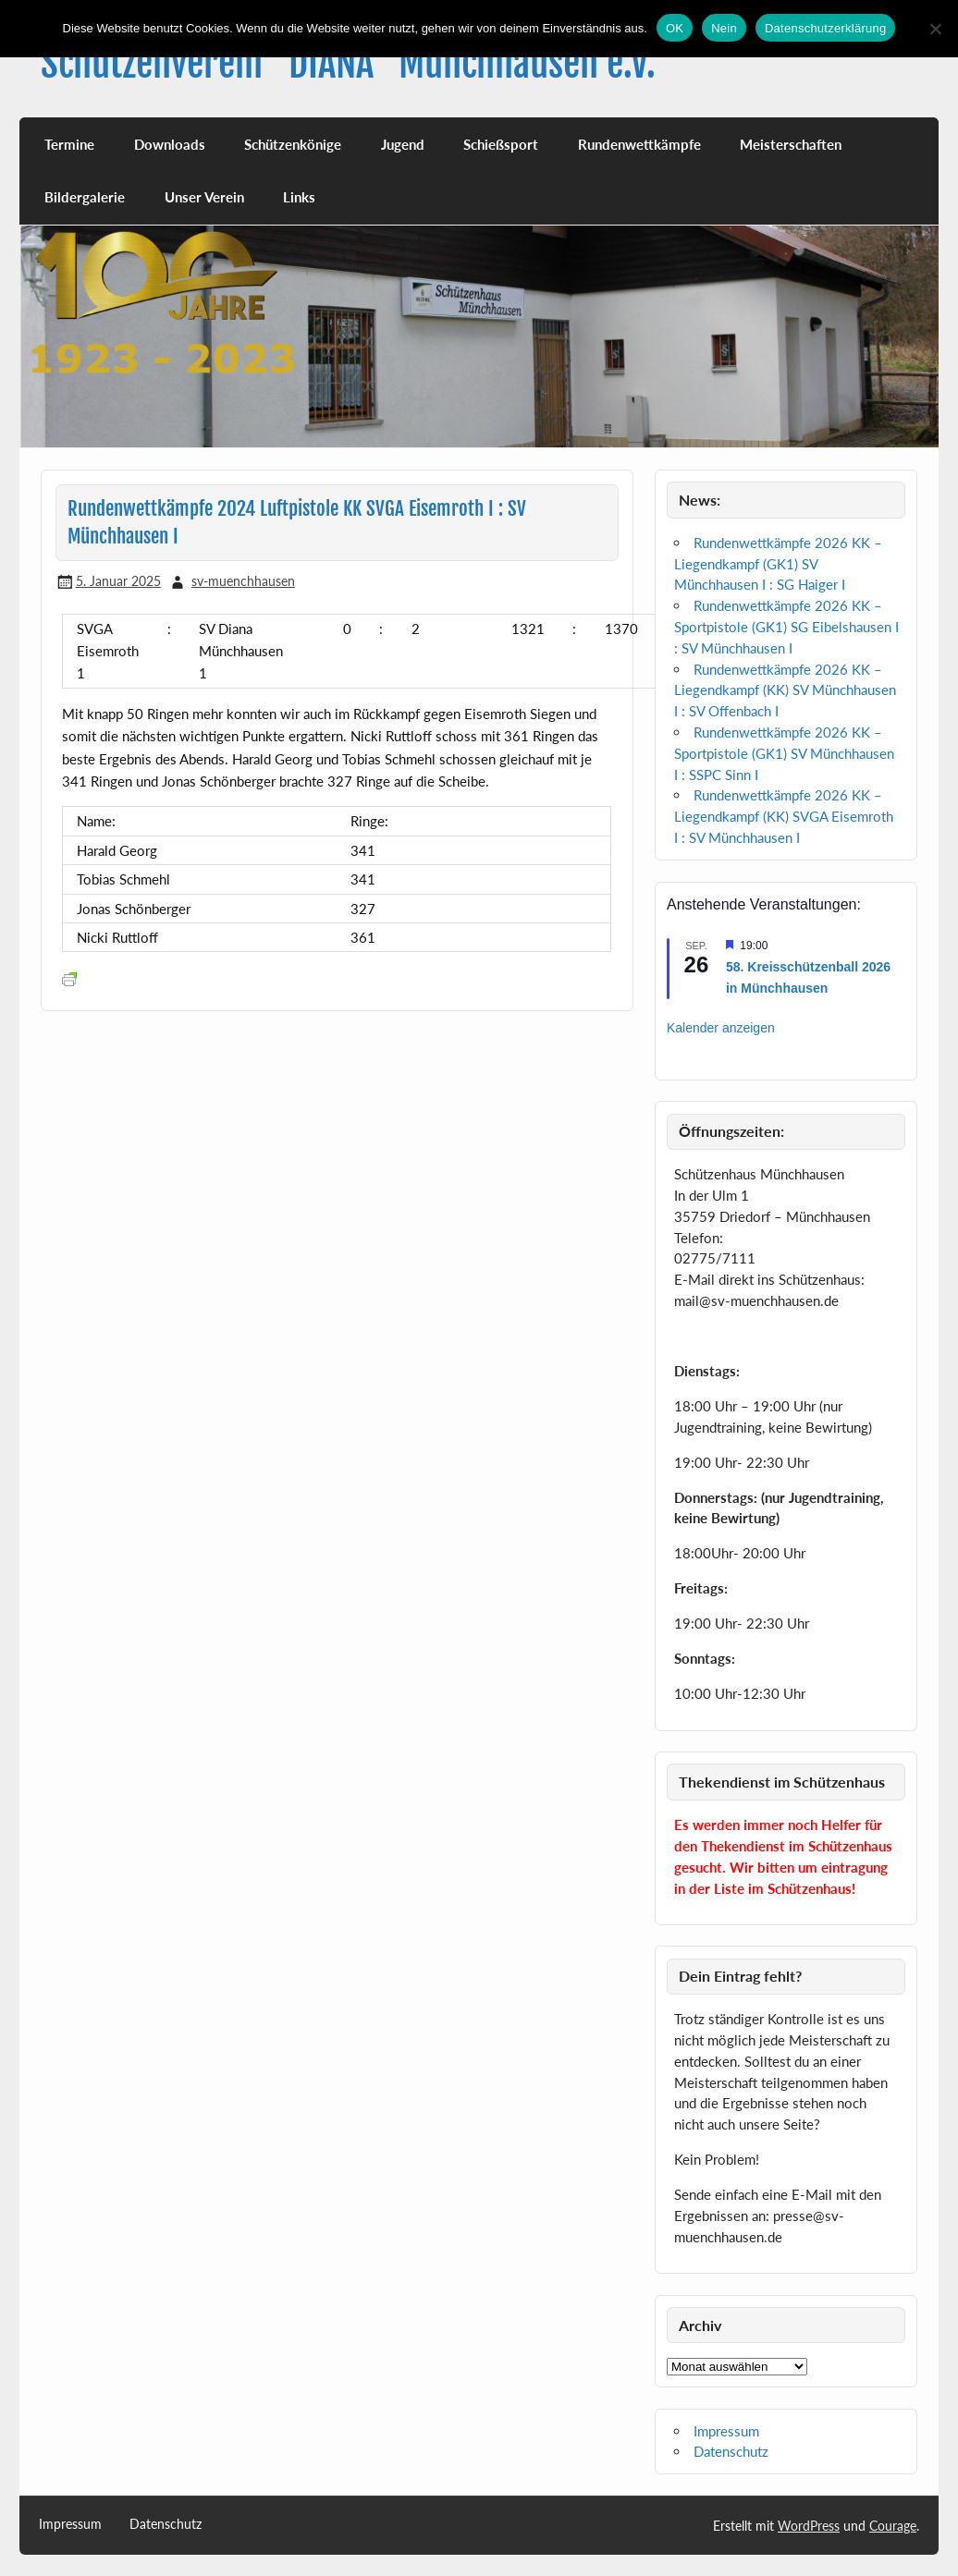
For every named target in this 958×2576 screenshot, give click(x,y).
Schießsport (500, 144)
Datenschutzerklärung (825, 28)
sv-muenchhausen (243, 581)
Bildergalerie (84, 197)
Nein (724, 28)
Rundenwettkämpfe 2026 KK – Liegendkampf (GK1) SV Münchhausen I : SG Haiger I (778, 563)
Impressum (726, 2431)
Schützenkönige (292, 144)
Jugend (402, 144)
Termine (69, 144)
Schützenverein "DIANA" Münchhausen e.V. (348, 63)
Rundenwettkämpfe (639, 144)
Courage (892, 2525)
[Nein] (935, 28)
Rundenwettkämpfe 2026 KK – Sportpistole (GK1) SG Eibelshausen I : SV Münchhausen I (786, 626)
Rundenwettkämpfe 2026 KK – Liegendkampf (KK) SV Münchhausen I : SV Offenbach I (785, 690)
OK (674, 28)
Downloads (169, 144)
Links (299, 197)
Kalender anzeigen (721, 1027)
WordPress (809, 2525)
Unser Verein (204, 197)
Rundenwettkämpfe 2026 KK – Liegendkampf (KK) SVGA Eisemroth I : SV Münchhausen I (783, 816)
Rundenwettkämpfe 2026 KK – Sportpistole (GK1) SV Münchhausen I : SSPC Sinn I (784, 753)
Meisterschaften (790, 144)
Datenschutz (731, 2451)
